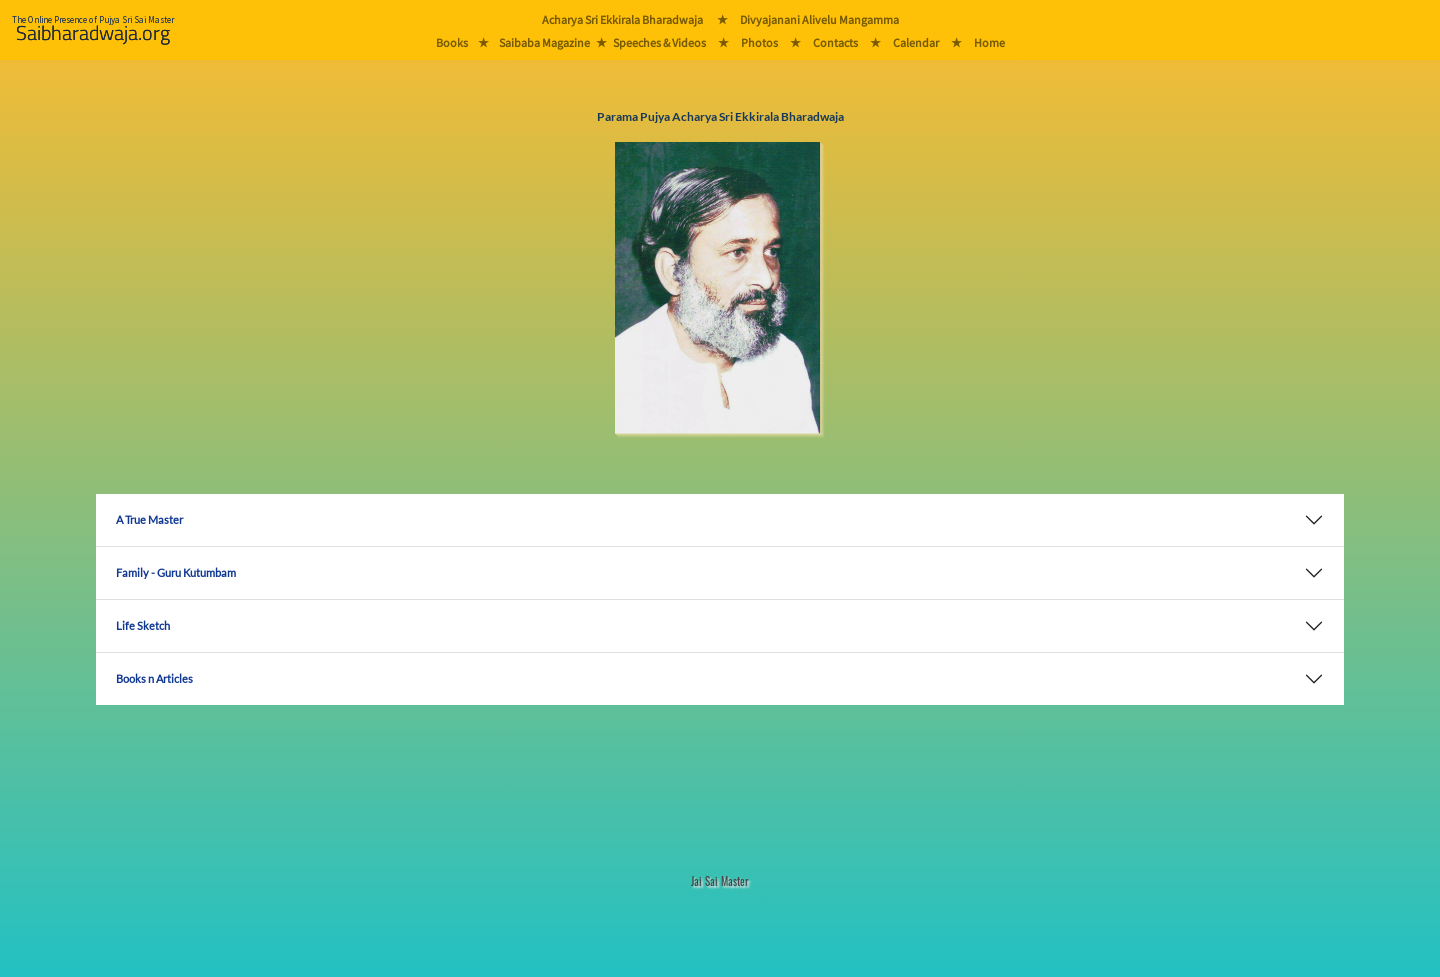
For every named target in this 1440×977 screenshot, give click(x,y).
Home (989, 42)
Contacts (835, 42)
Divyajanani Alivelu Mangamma (819, 19)
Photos (759, 42)
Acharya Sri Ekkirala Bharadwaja (622, 19)
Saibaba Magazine (544, 42)
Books (452, 42)
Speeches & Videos (659, 42)
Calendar (916, 42)
